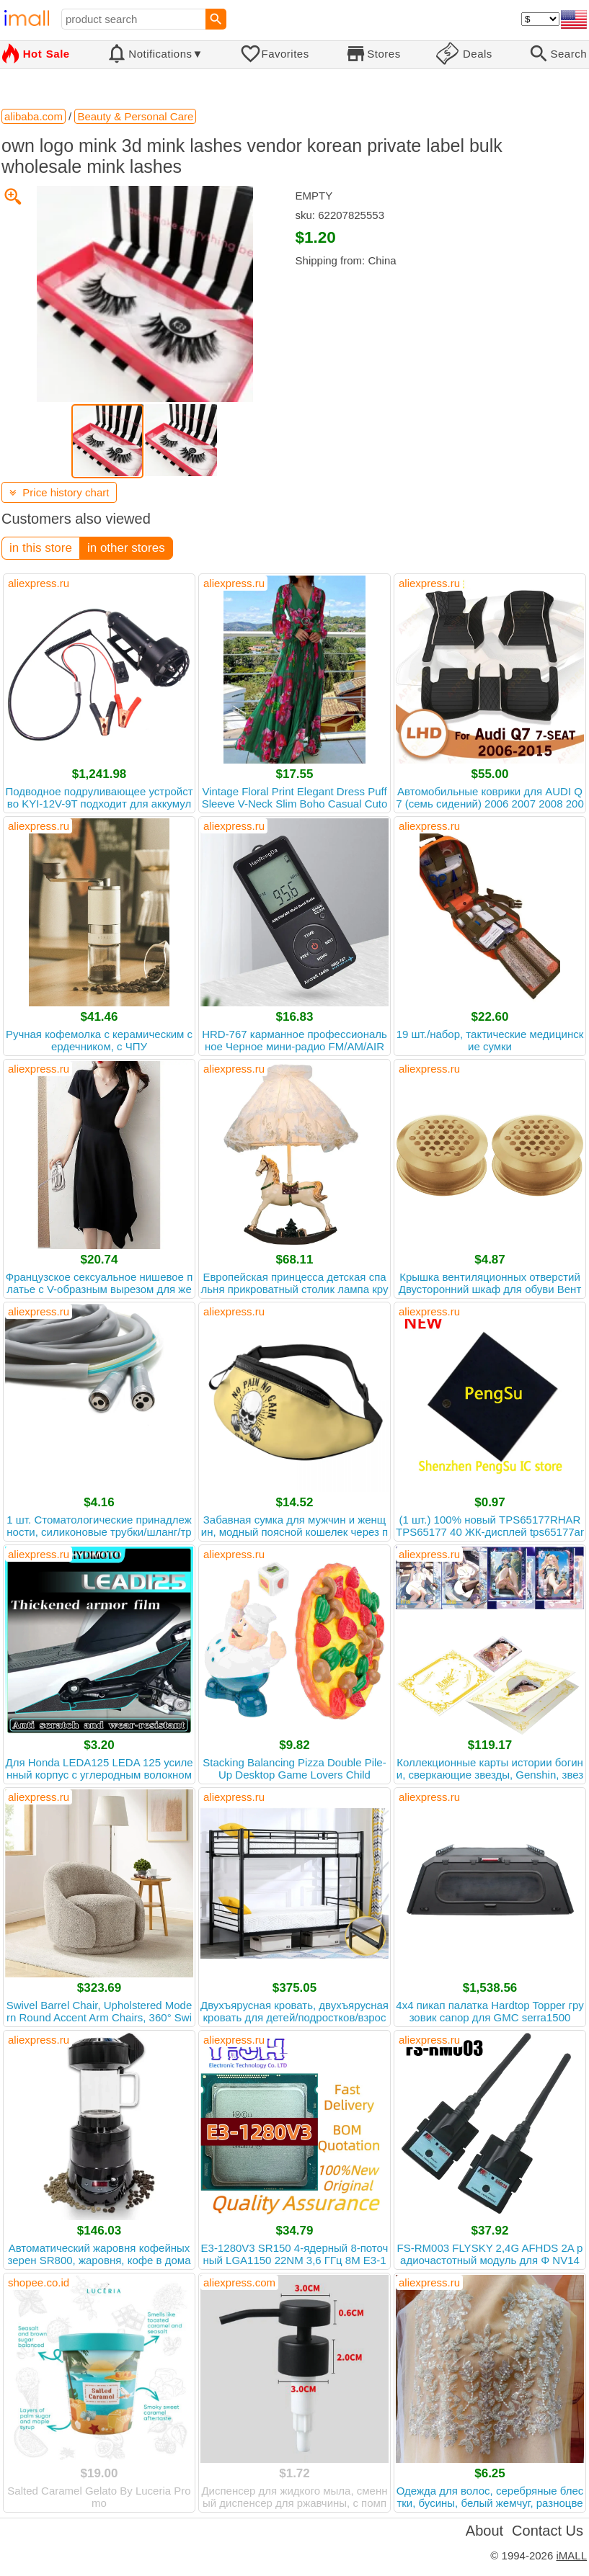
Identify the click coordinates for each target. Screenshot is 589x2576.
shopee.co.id (38, 2282)
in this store (40, 548)
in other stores (126, 548)
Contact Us (547, 2531)
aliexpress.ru (38, 583)
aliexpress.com (239, 2282)
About (484, 2531)
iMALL (571, 2555)
